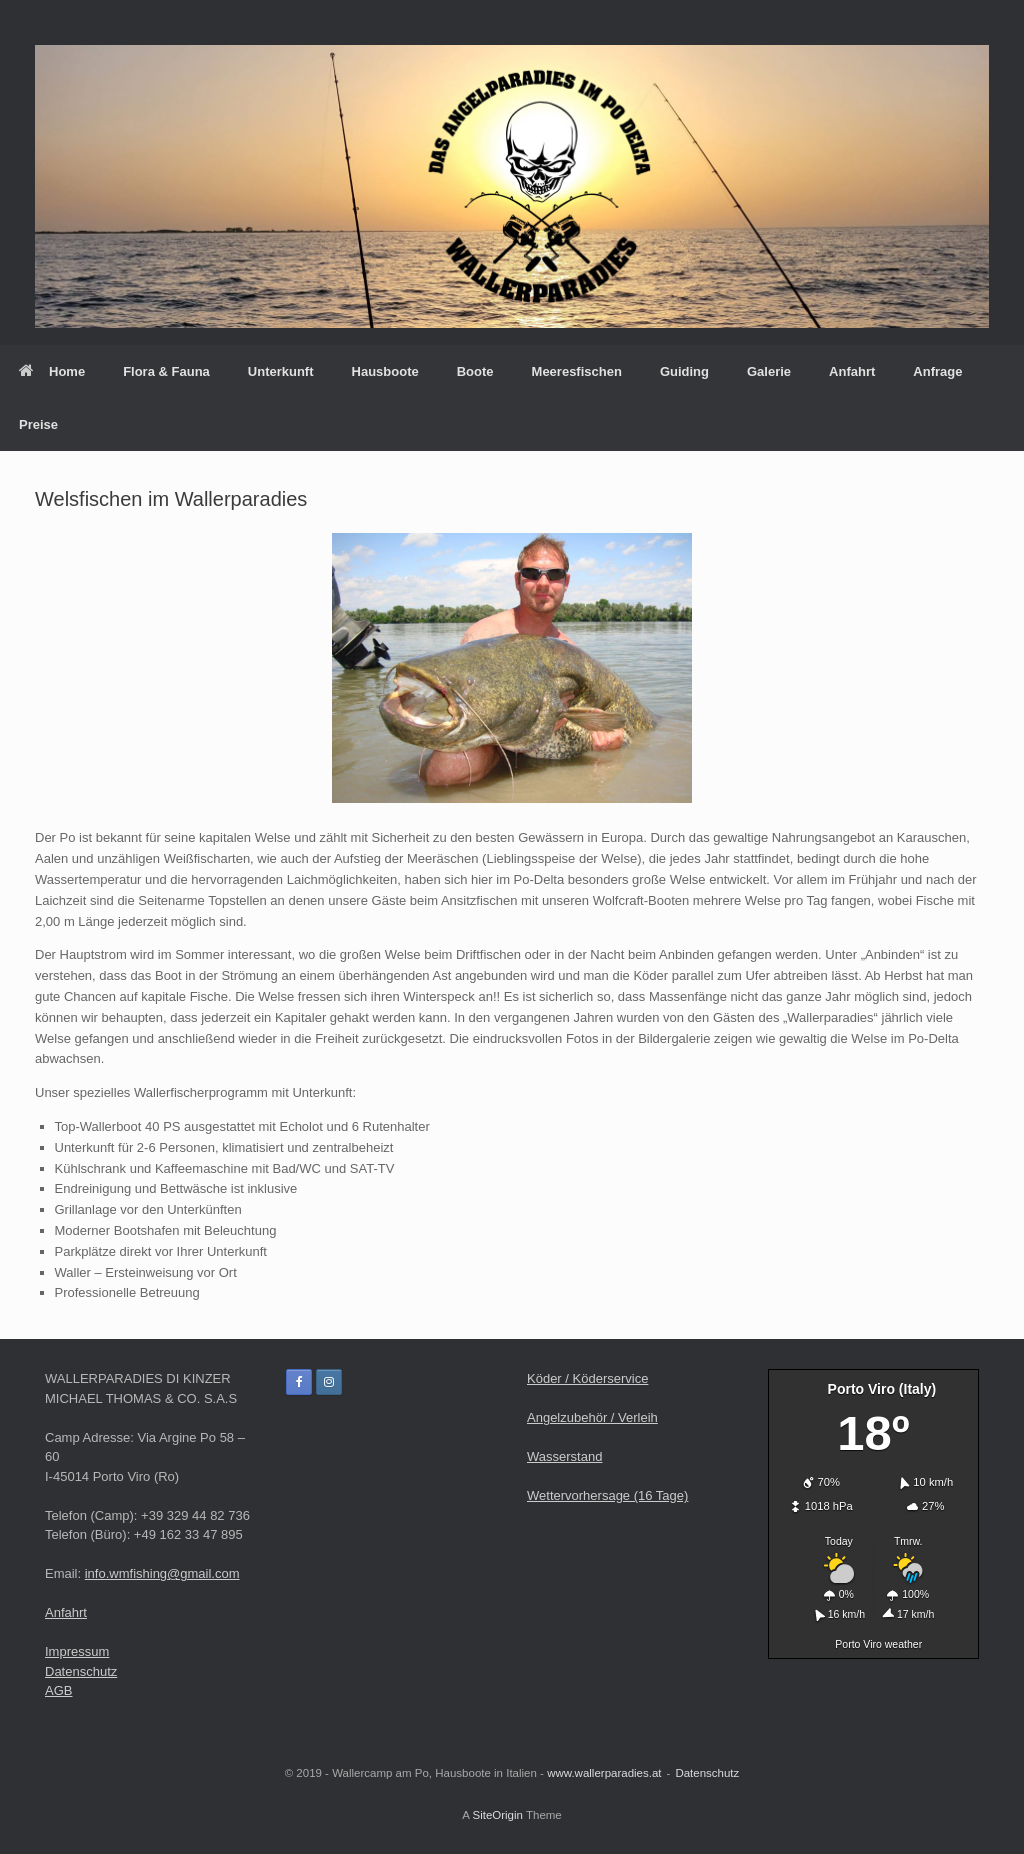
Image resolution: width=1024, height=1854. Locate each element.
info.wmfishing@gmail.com (162, 1573)
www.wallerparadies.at (604, 1773)
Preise (38, 424)
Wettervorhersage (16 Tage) (607, 1495)
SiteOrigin (497, 1815)
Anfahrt (852, 371)
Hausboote (385, 371)
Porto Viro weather (878, 1644)
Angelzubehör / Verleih (592, 1417)
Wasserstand (564, 1456)
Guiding (684, 371)
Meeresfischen (577, 371)
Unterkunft (281, 371)
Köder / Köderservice (587, 1378)
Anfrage (937, 371)
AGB (58, 1690)
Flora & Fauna (166, 371)
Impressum (77, 1651)
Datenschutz (81, 1671)
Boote (475, 371)
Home (52, 371)
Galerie (769, 371)
